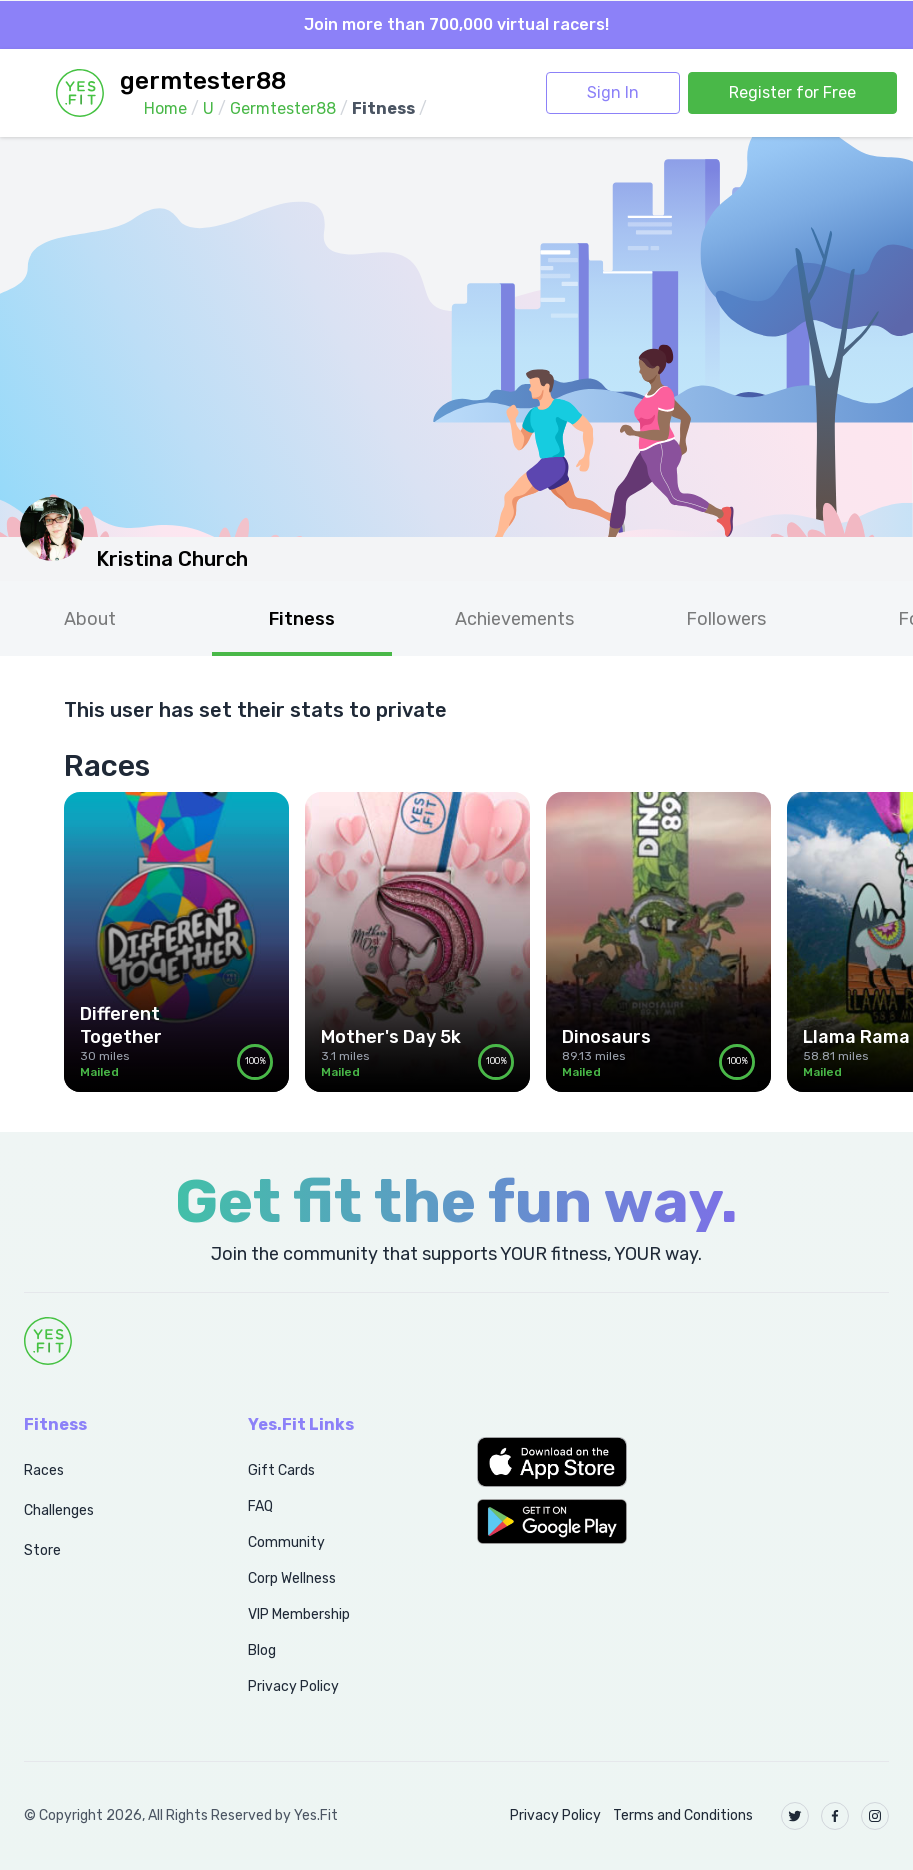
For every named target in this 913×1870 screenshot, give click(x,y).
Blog (262, 1650)
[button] (571, 1462)
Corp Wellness (292, 1578)
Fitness (302, 619)
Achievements (514, 619)
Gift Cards (281, 1470)
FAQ (260, 1506)
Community (286, 1542)
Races (44, 1470)
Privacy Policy (293, 1686)
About (90, 619)
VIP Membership (299, 1614)
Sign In (613, 92)
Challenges (59, 1510)
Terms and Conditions (683, 1815)
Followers (726, 619)
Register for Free (792, 92)
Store (42, 1550)
